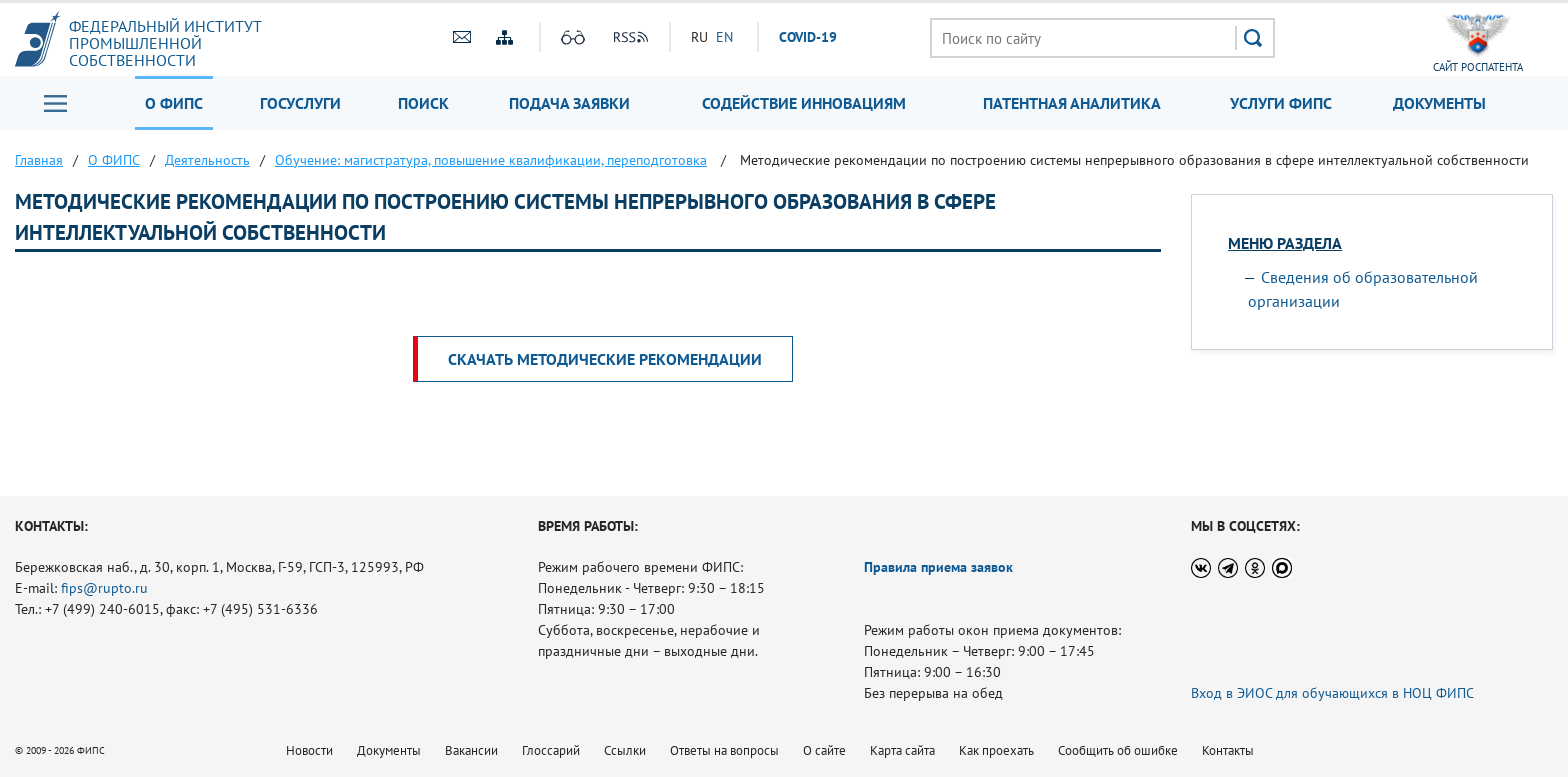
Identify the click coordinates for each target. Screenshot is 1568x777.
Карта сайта (902, 750)
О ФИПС (174, 103)
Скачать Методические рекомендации (605, 359)
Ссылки (625, 750)
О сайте (824, 750)
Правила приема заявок (938, 567)
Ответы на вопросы (724, 750)
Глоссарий (551, 750)
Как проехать (996, 750)
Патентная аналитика (1072, 103)
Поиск (423, 103)
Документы (1439, 103)
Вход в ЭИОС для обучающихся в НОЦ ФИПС (1332, 693)
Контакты (1228, 750)
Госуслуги (300, 103)
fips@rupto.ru (104, 588)
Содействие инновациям (804, 103)
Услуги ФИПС (1281, 103)
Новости (309, 750)
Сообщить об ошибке (1118, 750)
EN (724, 37)
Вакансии (471, 750)
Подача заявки (569, 103)
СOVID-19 (808, 37)
